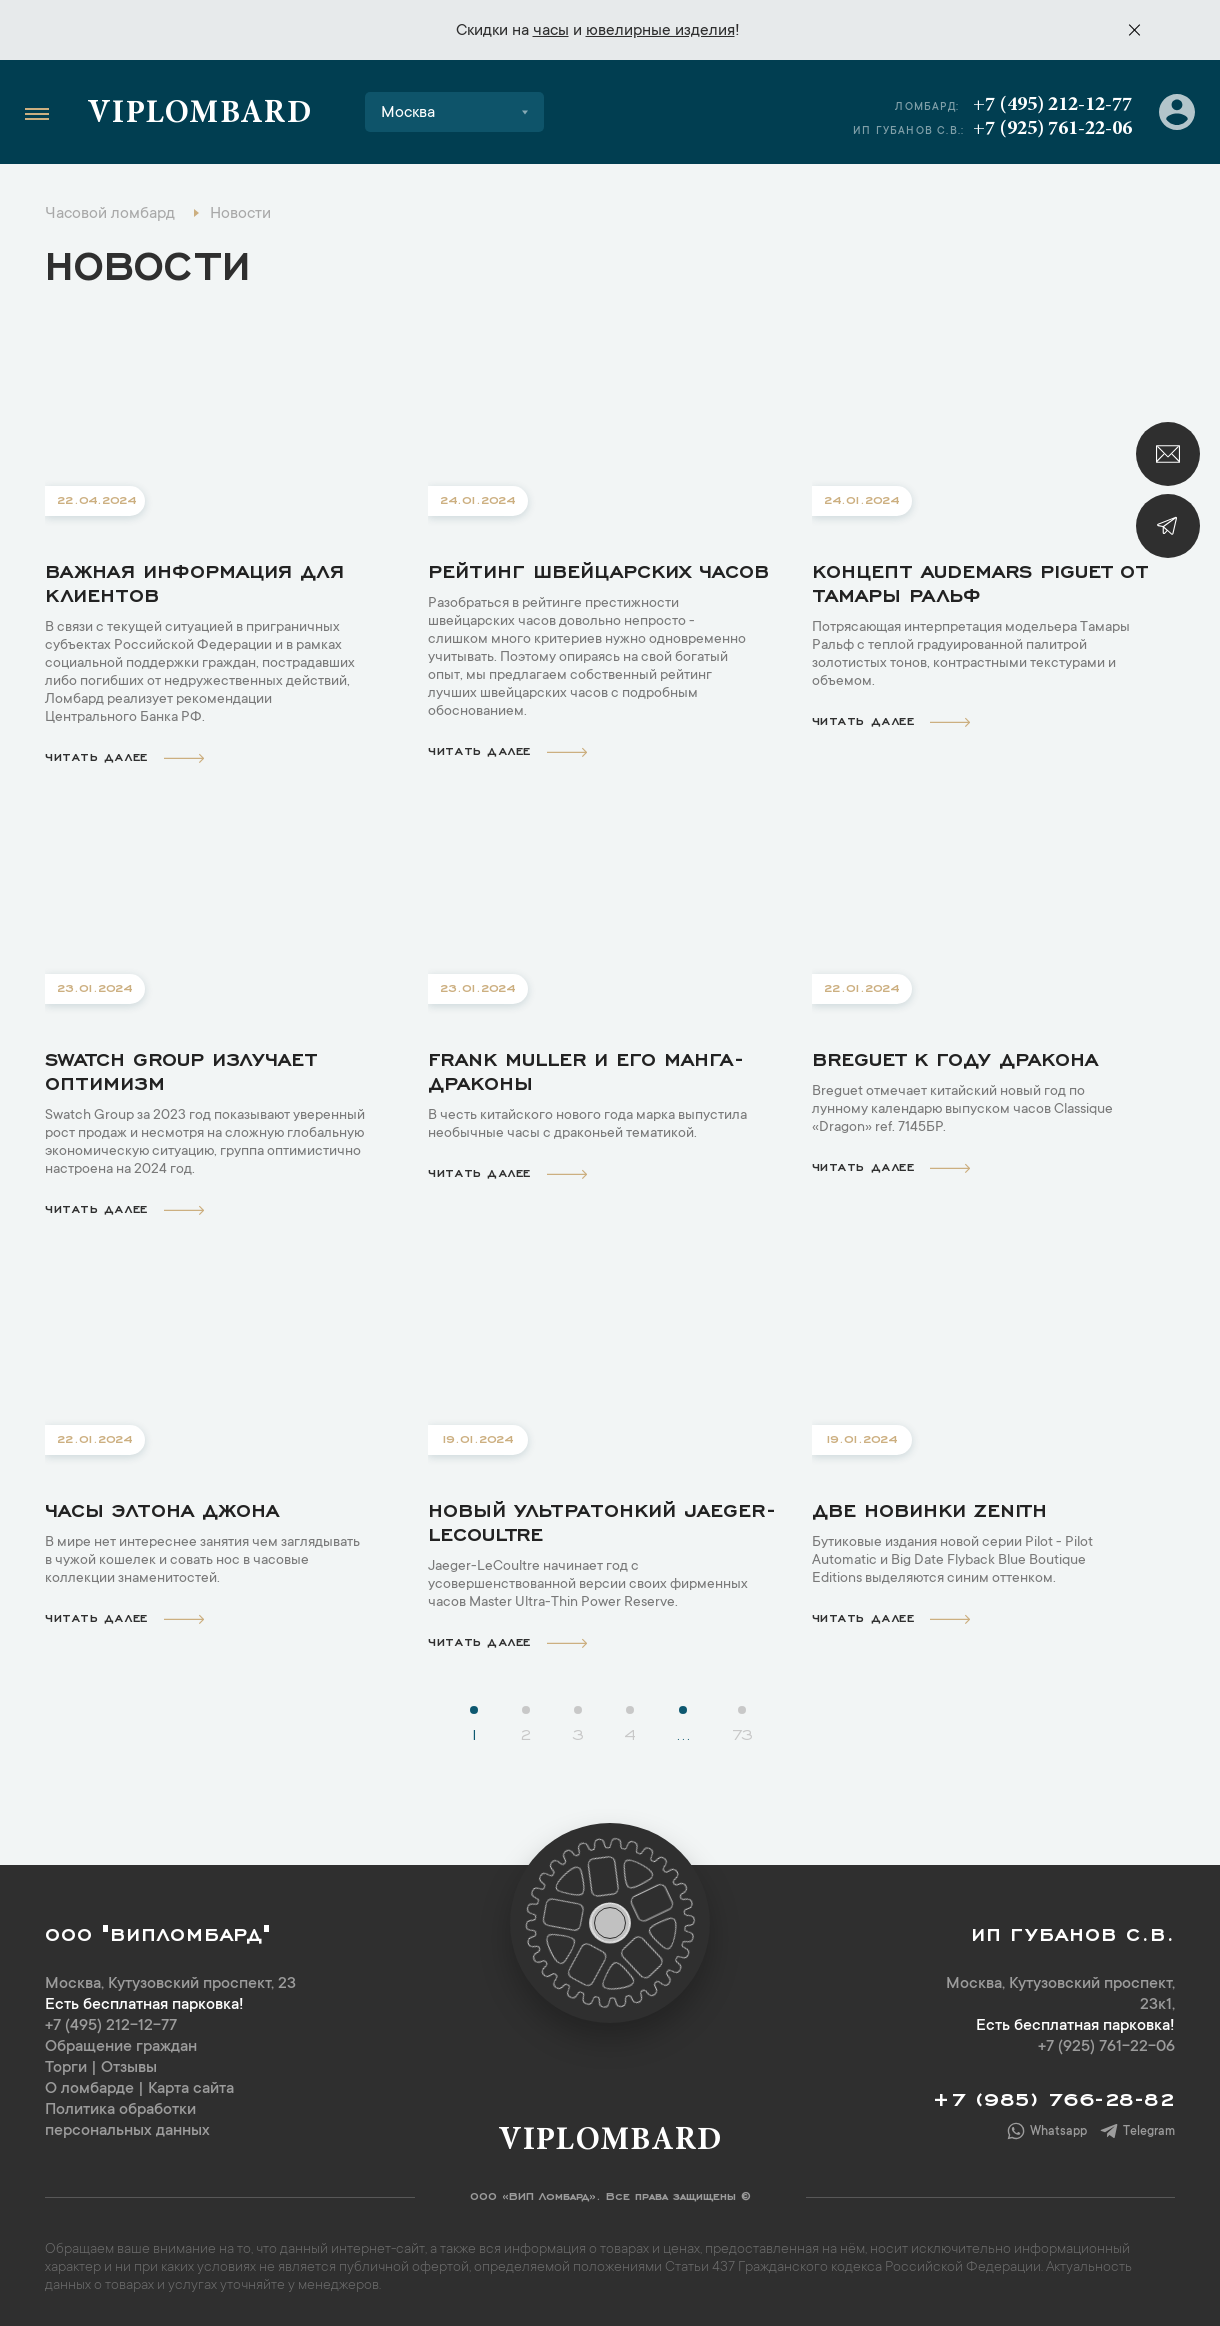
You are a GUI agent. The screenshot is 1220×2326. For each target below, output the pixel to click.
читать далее (124, 756)
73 (742, 1733)
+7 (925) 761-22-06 (1052, 129)
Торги (66, 2068)
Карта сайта (191, 2089)
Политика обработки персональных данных (127, 2120)
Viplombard (199, 115)
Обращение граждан (121, 2047)
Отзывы (129, 2068)
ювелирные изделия (660, 31)
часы (551, 31)
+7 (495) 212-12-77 (1052, 105)
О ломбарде (89, 2089)
